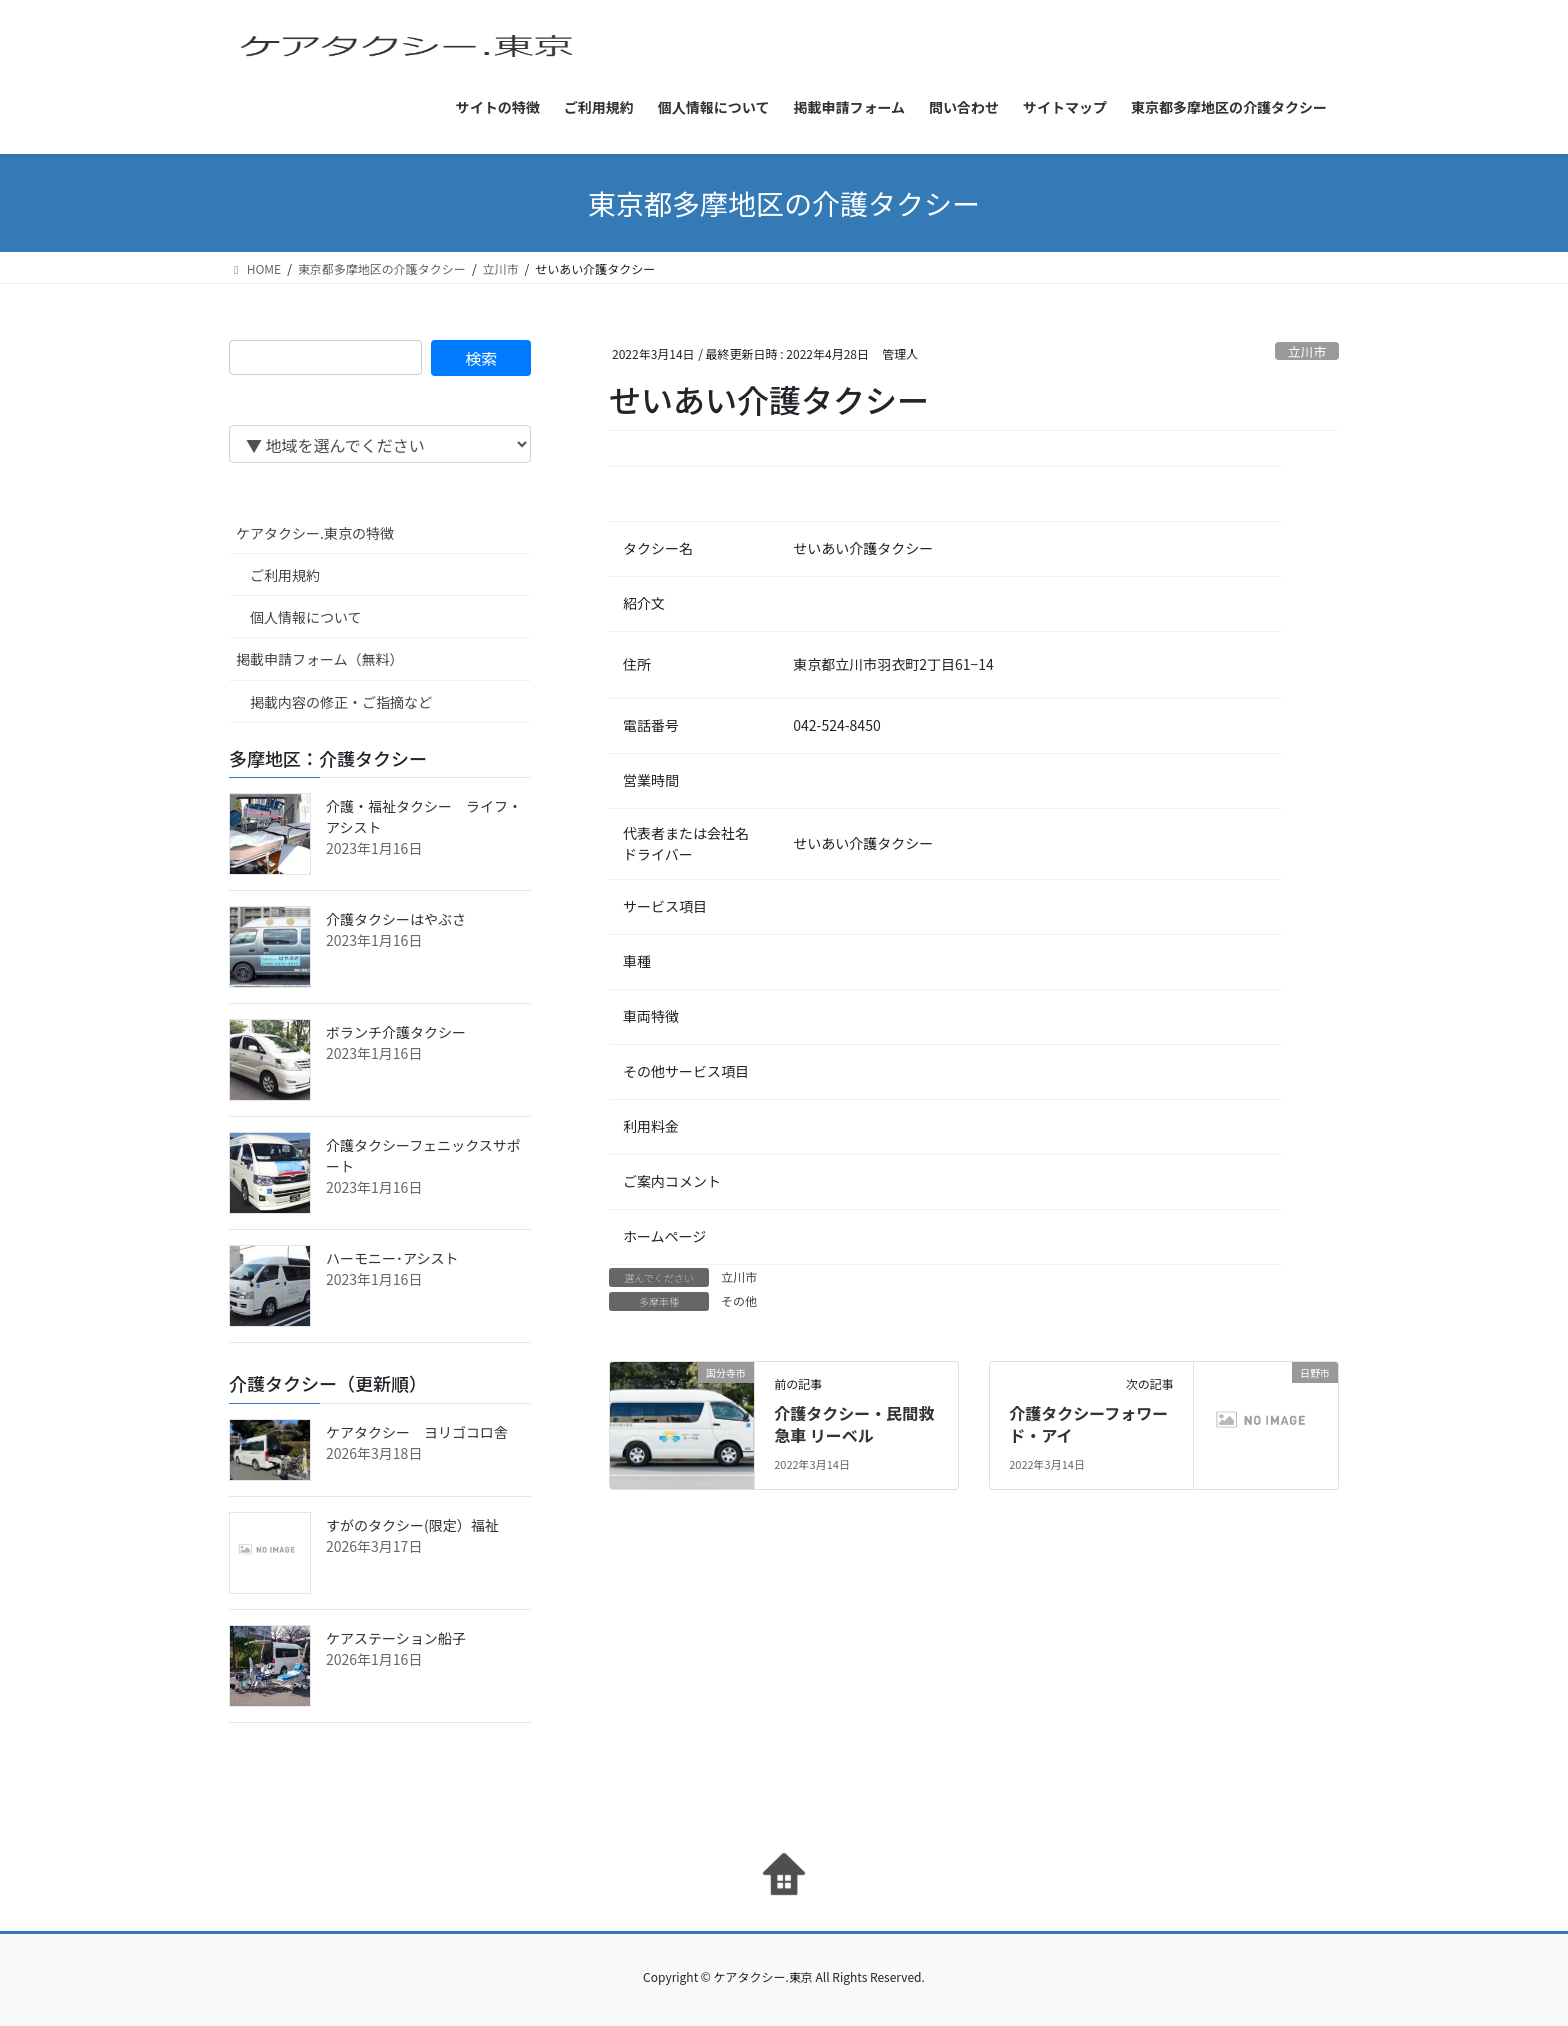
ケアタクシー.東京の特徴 (315, 533)
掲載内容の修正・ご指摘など (341, 702)
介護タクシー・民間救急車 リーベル (854, 1424)
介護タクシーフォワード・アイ (1088, 1424)
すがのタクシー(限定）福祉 (412, 1525)
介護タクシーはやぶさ (396, 919)
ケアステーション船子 (396, 1638)
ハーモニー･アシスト (392, 1258)
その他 (739, 1300)
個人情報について (306, 617)
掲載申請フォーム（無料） (320, 659)
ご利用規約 (285, 575)
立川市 (1307, 351)
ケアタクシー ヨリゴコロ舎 (417, 1432)
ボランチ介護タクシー (396, 1032)
